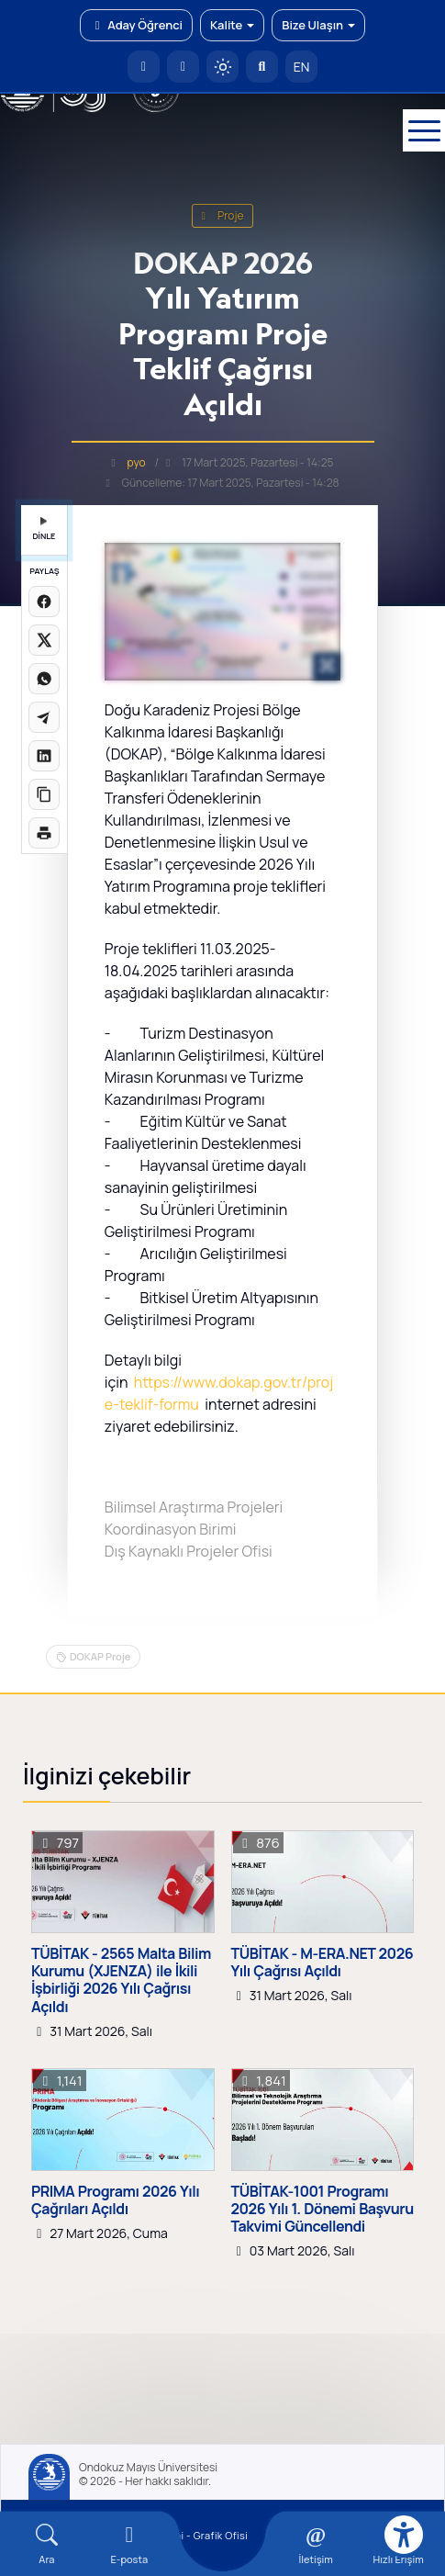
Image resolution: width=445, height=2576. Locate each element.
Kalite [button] (232, 25)
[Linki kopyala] (44, 794)
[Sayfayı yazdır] (44, 833)
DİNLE (43, 529)
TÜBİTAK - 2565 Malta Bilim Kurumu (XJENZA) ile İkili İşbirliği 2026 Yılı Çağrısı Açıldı (121, 1980)
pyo (137, 462)
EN (302, 66)
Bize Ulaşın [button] (318, 25)
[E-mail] (129, 2544)
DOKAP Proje (100, 1656)
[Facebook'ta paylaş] (44, 601)
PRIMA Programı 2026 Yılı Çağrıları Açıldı (115, 2200)
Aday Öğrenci (136, 25)
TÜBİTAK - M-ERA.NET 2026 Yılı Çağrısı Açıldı (322, 1962)
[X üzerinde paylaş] (44, 640)
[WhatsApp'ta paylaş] (44, 678)
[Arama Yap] (262, 67)
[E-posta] (183, 67)
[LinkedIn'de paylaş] (44, 755)
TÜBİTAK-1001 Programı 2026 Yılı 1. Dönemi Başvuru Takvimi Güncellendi (322, 2209)
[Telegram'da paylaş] (44, 717)
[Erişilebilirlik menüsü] (404, 2535)
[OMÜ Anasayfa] (144, 67)
